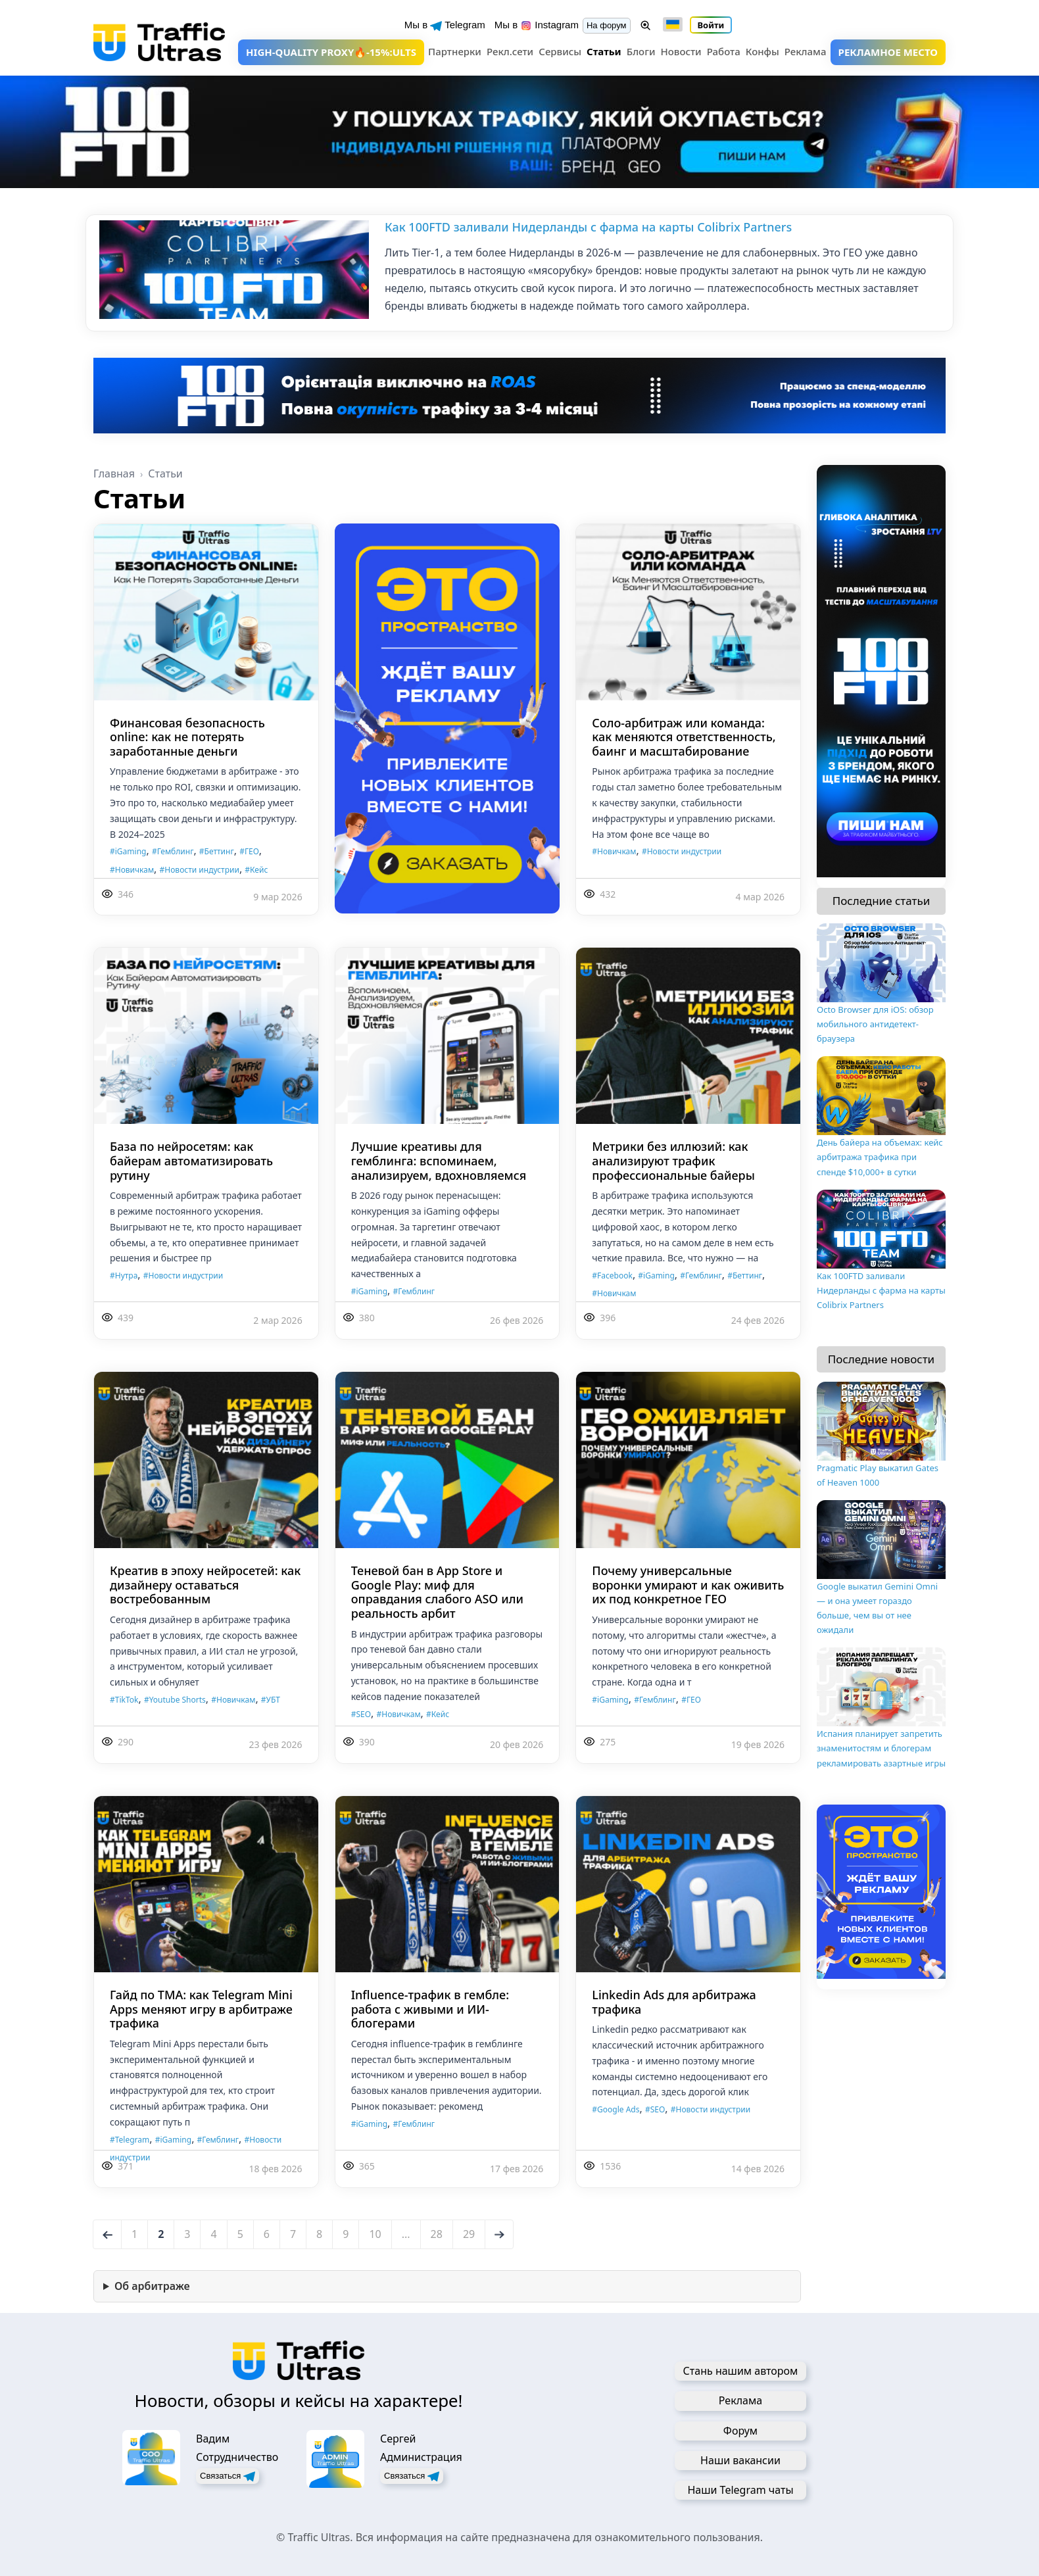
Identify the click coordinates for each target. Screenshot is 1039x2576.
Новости (681, 51)
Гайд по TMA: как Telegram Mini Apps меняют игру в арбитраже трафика (201, 2009)
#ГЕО (249, 851)
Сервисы (560, 51)
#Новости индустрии (199, 869)
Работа (723, 51)
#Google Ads (615, 2109)
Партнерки (454, 51)
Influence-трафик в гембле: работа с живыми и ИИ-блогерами (430, 2009)
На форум (607, 25)
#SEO (361, 1714)
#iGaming (128, 851)
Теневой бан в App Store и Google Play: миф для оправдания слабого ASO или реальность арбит (437, 1592)
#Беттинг (216, 851)
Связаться (227, 2476)
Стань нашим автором (740, 2371)
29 (469, 2234)
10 (375, 2234)
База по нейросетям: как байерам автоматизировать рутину (191, 1160)
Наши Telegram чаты (740, 2490)
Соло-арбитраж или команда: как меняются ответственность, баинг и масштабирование (683, 737)
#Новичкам (132, 869)
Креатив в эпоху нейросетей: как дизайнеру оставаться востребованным (205, 1585)
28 (437, 2234)
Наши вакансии (740, 2460)
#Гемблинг (173, 851)
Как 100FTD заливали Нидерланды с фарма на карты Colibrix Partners (588, 227)
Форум (740, 2430)
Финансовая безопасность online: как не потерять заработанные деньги (187, 737)
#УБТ (270, 1699)
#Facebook (612, 1275)
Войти (711, 25)
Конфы (762, 51)
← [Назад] (108, 2234)
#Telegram (129, 2139)
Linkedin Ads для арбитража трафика (674, 2002)
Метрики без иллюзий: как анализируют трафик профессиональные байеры (673, 1160)
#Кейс (256, 869)
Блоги (641, 51)
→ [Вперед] (500, 2234)
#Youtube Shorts (175, 1699)
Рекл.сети (510, 51)
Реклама (806, 51)
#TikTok (124, 1699)
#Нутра (123, 1275)
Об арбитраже (152, 2286)
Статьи (604, 51)
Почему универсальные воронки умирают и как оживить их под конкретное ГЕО (688, 1585)
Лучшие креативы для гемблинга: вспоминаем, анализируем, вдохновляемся (439, 1160)
